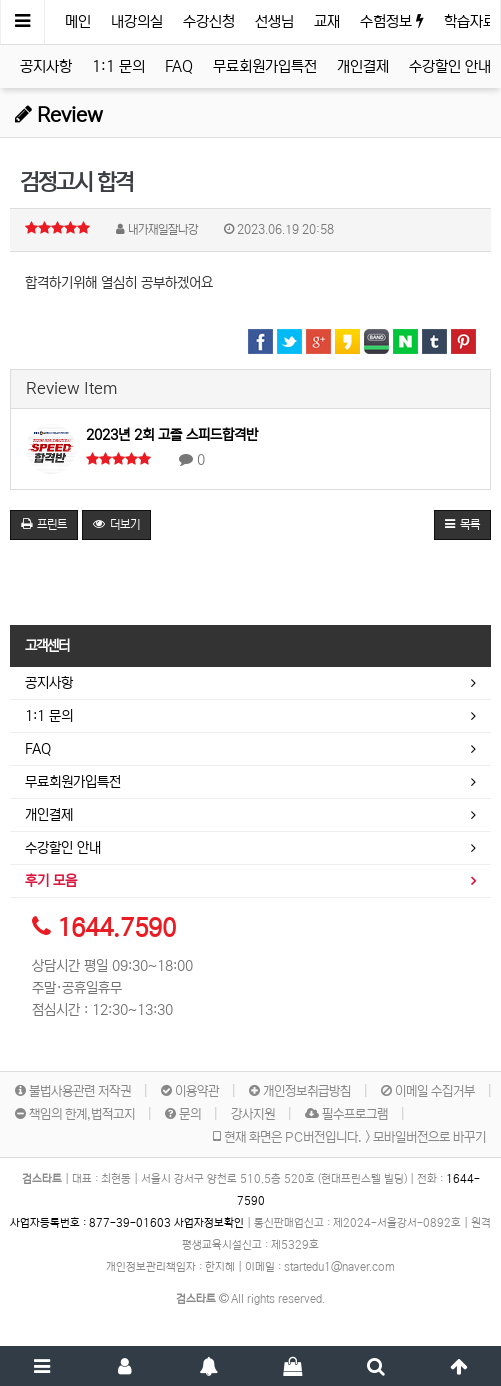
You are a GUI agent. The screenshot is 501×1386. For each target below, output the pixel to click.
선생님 (274, 21)
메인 (78, 21)
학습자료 (470, 21)
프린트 (44, 524)
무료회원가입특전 (265, 66)
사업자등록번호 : (92, 1223)
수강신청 (209, 21)
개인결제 (363, 66)
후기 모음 (51, 881)
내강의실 (137, 21)
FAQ (179, 66)
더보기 (116, 524)
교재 (327, 21)
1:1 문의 (118, 66)
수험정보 (392, 21)
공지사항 (46, 66)
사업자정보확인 (209, 1223)
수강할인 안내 (450, 66)
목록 (462, 524)
